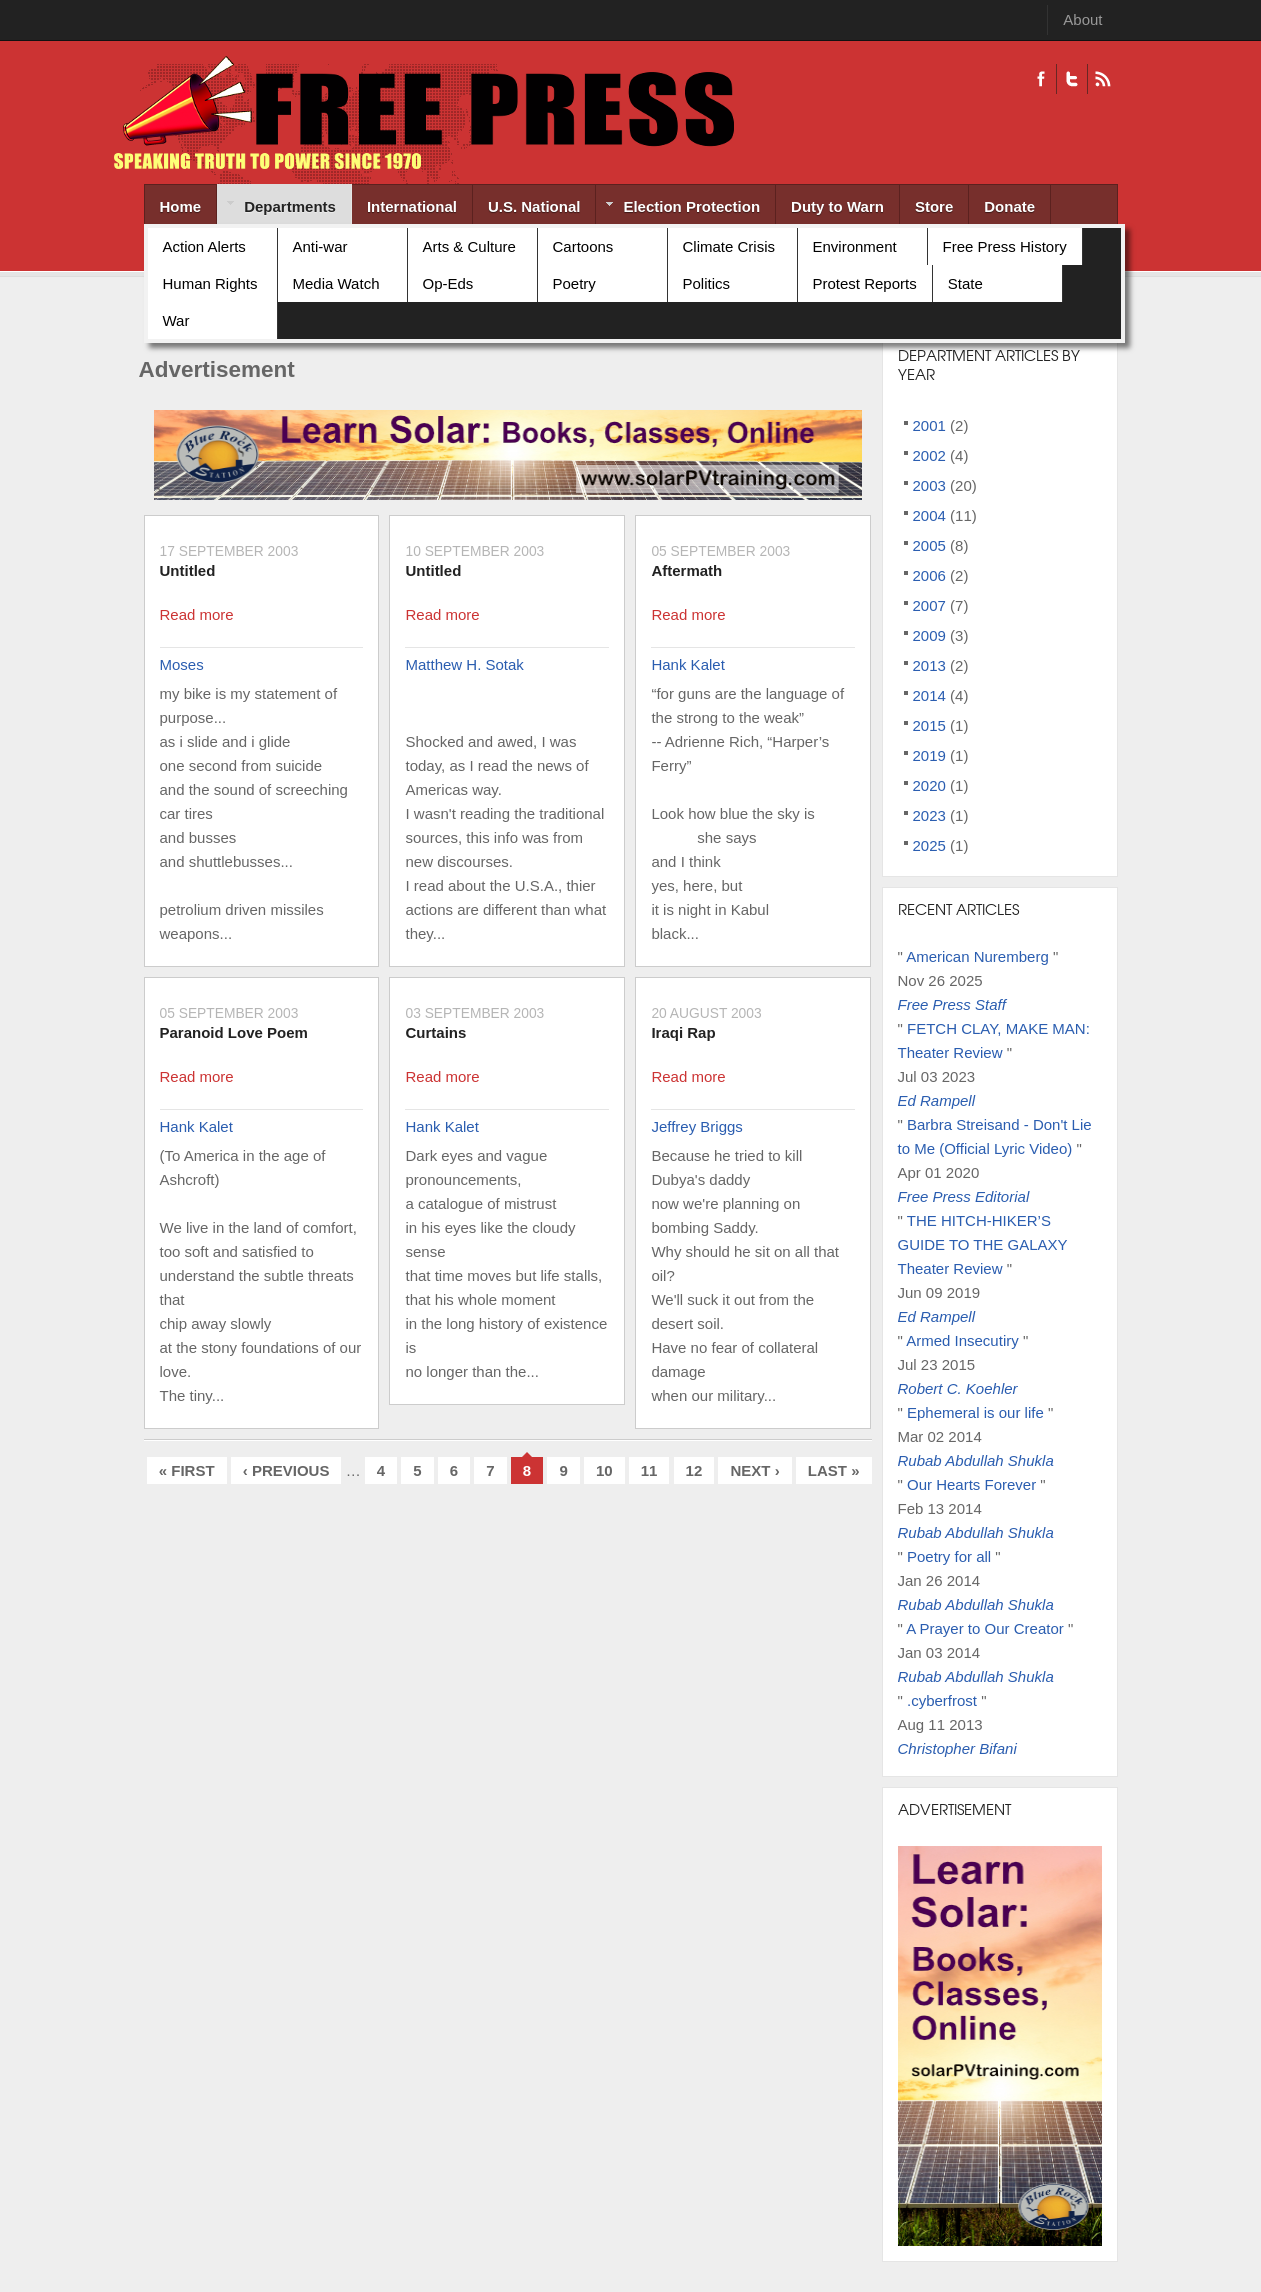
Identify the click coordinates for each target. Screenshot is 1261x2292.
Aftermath (686, 570)
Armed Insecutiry (962, 1340)
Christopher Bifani (957, 1748)
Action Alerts (204, 246)
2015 (929, 725)
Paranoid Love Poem (234, 1032)
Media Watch (336, 283)
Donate (1009, 206)
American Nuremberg (977, 956)
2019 (929, 755)
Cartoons (583, 246)
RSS (1102, 79)
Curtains (435, 1032)
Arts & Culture (469, 246)
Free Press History (1005, 246)
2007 (929, 605)
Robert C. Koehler (958, 1388)
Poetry (574, 283)
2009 (929, 635)
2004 (929, 515)
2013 (929, 665)
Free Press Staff (952, 1004)
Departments (276, 208)
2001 (929, 425)
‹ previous (286, 1470)
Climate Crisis (729, 246)
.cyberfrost (942, 1700)
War (176, 320)
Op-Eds (448, 283)
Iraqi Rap (683, 1032)
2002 (929, 455)
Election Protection (678, 208)
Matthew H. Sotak (464, 664)
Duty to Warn (837, 206)
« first (187, 1470)
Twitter (1071, 79)
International (412, 206)
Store (934, 206)
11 (649, 1470)
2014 (929, 695)
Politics (707, 283)
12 (694, 1470)
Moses (182, 664)
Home (181, 206)
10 (604, 1470)
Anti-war (320, 246)
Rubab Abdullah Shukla (976, 1460)
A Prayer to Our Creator (985, 1628)
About (1082, 19)
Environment (855, 246)
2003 (929, 485)
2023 (929, 815)
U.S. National (534, 206)
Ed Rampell (937, 1100)
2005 (929, 545)
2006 (929, 575)
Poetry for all (949, 1556)
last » (834, 1470)
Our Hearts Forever (971, 1484)
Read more (197, 614)
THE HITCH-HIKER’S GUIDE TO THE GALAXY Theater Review (983, 1244)
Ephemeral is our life (975, 1412)
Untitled (188, 570)
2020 (929, 785)
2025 (929, 845)
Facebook (1041, 79)
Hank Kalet (687, 664)
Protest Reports (865, 283)
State (965, 283)
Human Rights (210, 283)
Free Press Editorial (964, 1196)
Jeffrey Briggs (696, 1126)
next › (754, 1470)
